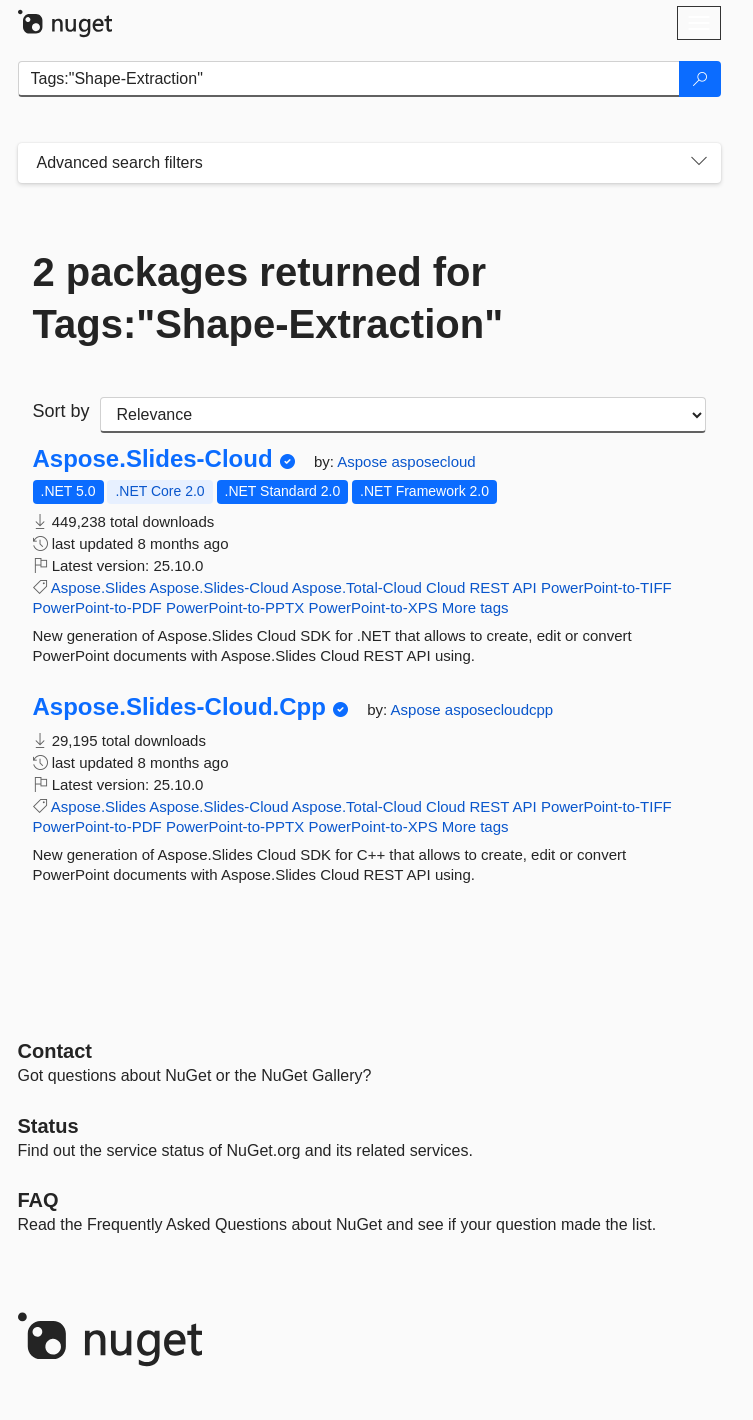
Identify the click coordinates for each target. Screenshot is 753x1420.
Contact (55, 1051)
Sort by (61, 411)
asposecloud (433, 461)
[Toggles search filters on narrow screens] (699, 163)
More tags (475, 607)
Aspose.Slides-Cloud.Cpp (179, 707)
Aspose (364, 461)
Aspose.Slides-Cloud (153, 459)
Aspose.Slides (98, 587)
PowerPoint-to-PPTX (235, 607)
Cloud (445, 587)
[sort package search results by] (403, 415)
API (525, 587)
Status (48, 1126)
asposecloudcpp (499, 709)
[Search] (700, 79)
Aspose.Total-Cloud (357, 587)
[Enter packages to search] (349, 79)
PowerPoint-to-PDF (97, 607)
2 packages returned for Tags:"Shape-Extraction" (268, 298)
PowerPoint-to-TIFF (606, 587)
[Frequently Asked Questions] (38, 1200)
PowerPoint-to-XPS (372, 607)
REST (489, 587)
